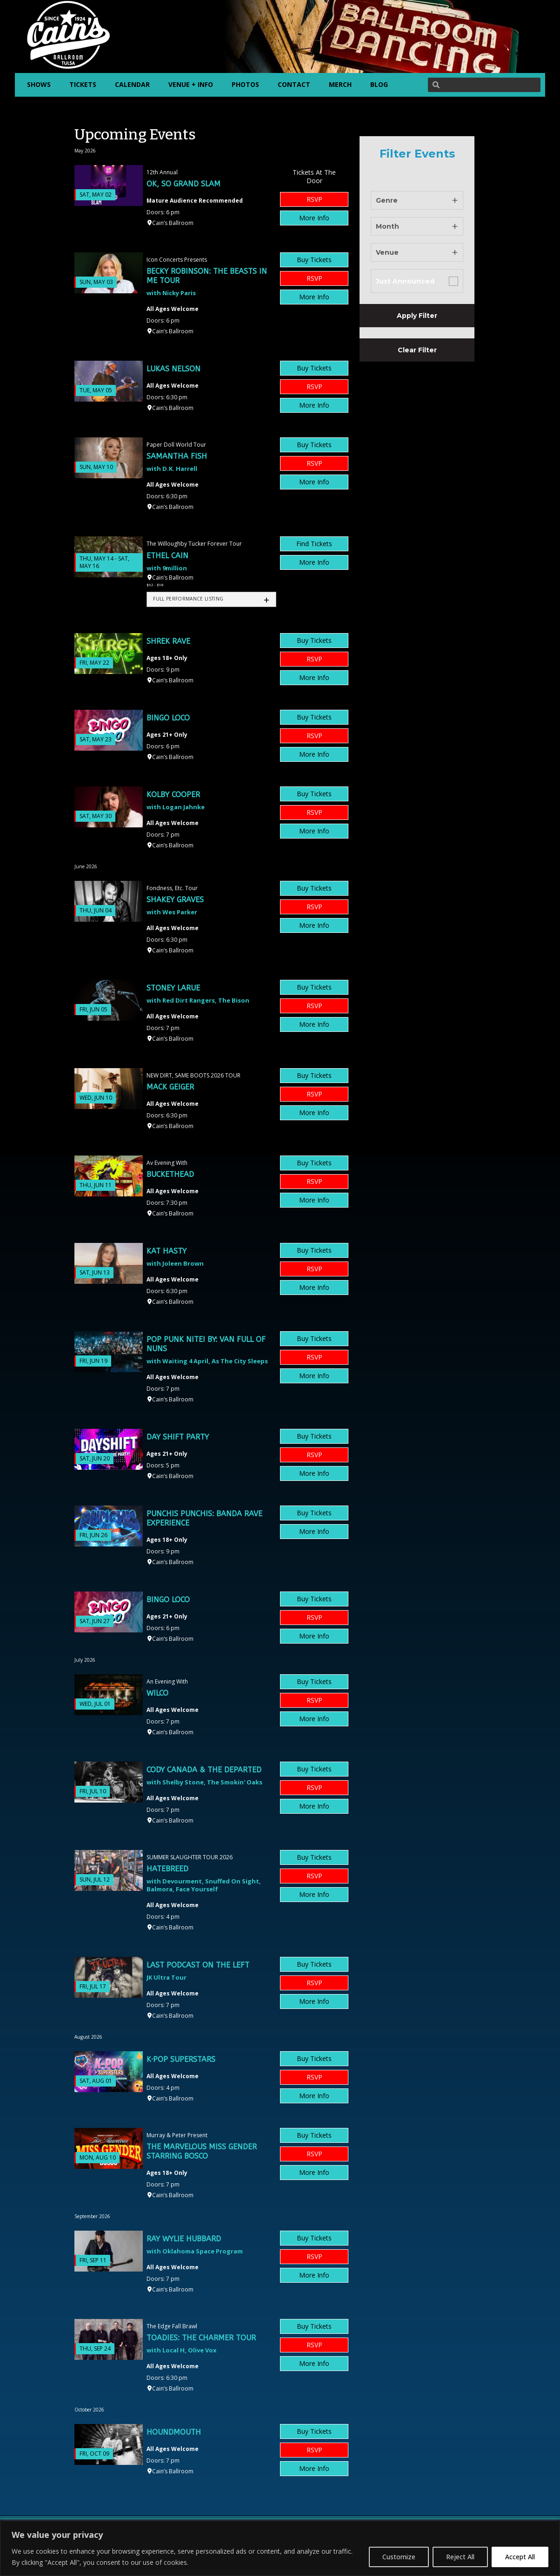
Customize (398, 2556)
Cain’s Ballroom (172, 222)
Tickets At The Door (314, 176)
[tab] (211, 599)
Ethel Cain (167, 555)
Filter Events (417, 153)
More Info (314, 217)
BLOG (379, 84)
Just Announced (405, 281)
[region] (280, 2548)
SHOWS (39, 84)
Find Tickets (314, 543)
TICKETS (82, 84)
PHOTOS (245, 84)
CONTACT (294, 84)
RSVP (314, 199)
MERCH (340, 84)
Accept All (520, 2556)
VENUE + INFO (190, 84)
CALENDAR (132, 84)
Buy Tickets (314, 259)
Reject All (460, 2556)
